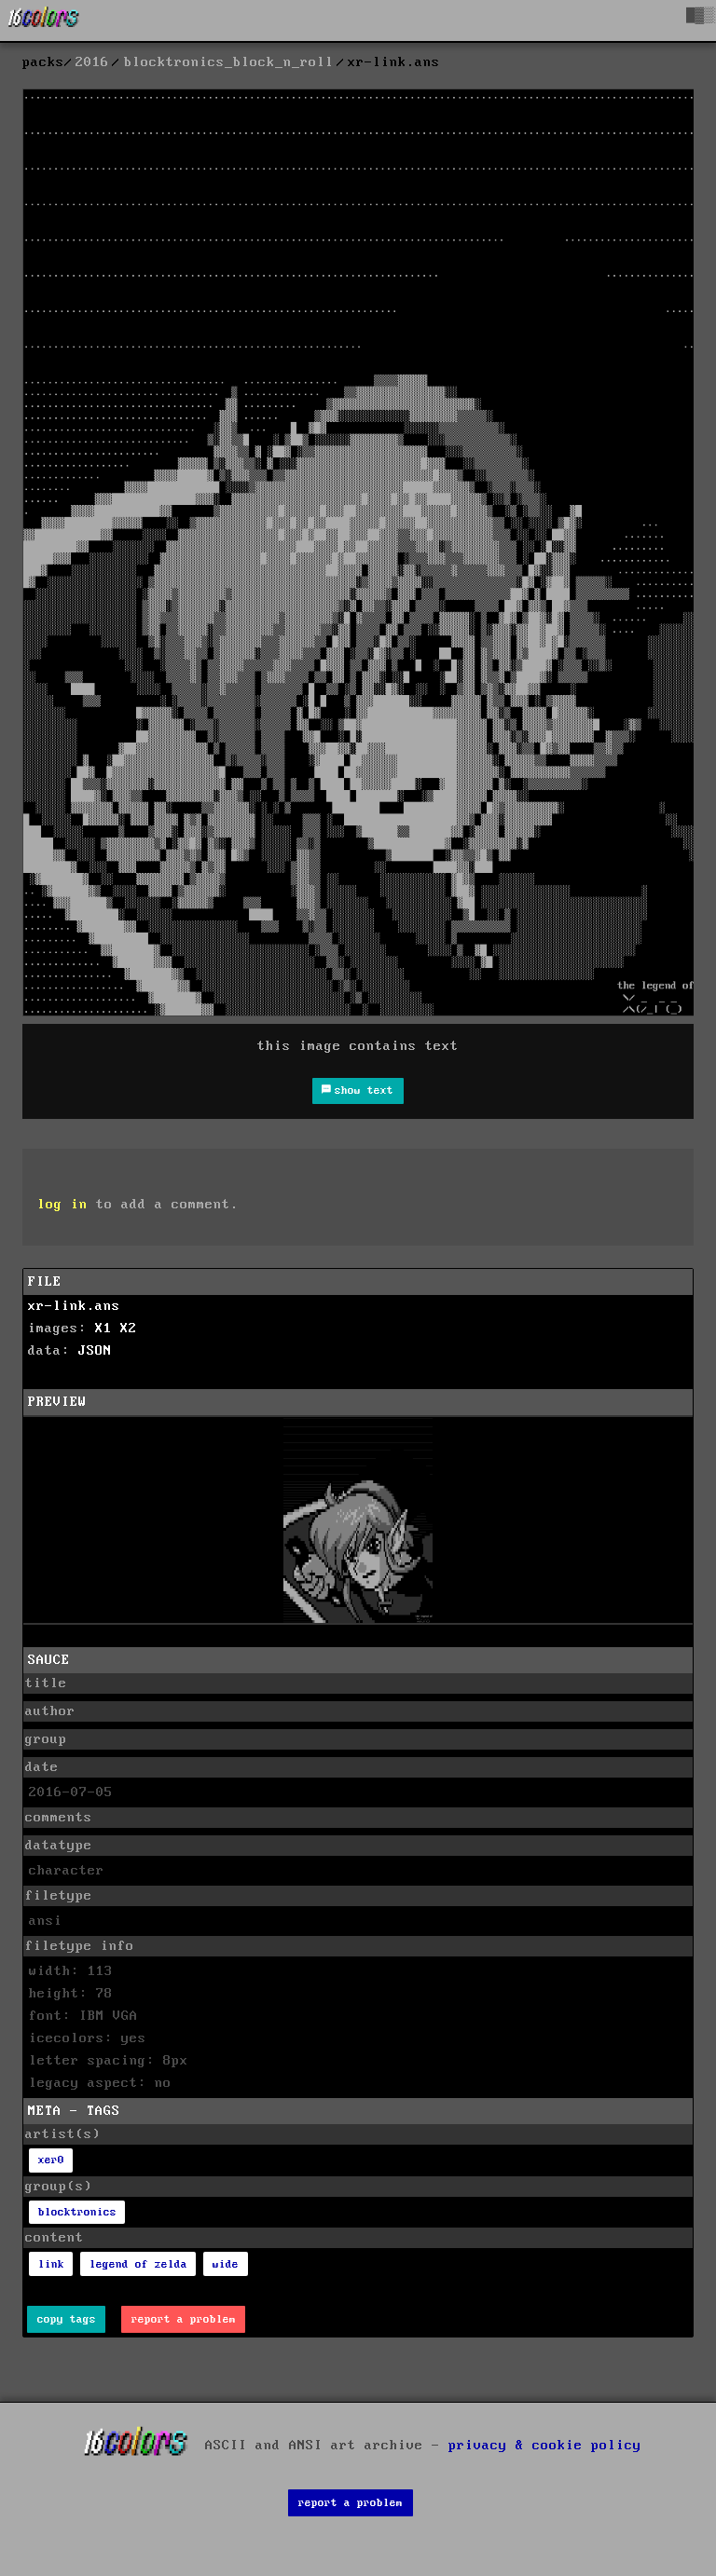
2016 (92, 62)
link (51, 2264)
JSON (95, 1350)
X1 (103, 1328)
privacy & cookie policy (544, 2444)
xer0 (51, 2160)
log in (62, 1204)
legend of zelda (138, 2264)
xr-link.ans (74, 1306)
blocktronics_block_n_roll (229, 62)
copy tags (66, 2319)
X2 (128, 1328)
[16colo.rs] (44, 20)
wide (226, 2264)
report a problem (183, 2319)
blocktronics (77, 2212)
